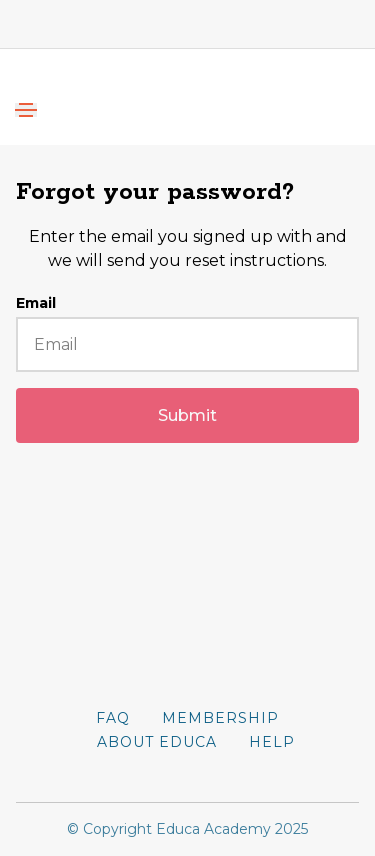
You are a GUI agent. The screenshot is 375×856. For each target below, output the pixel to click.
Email (36, 303)
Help (272, 742)
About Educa (157, 742)
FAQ (113, 718)
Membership (220, 718)
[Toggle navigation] (26, 110)
